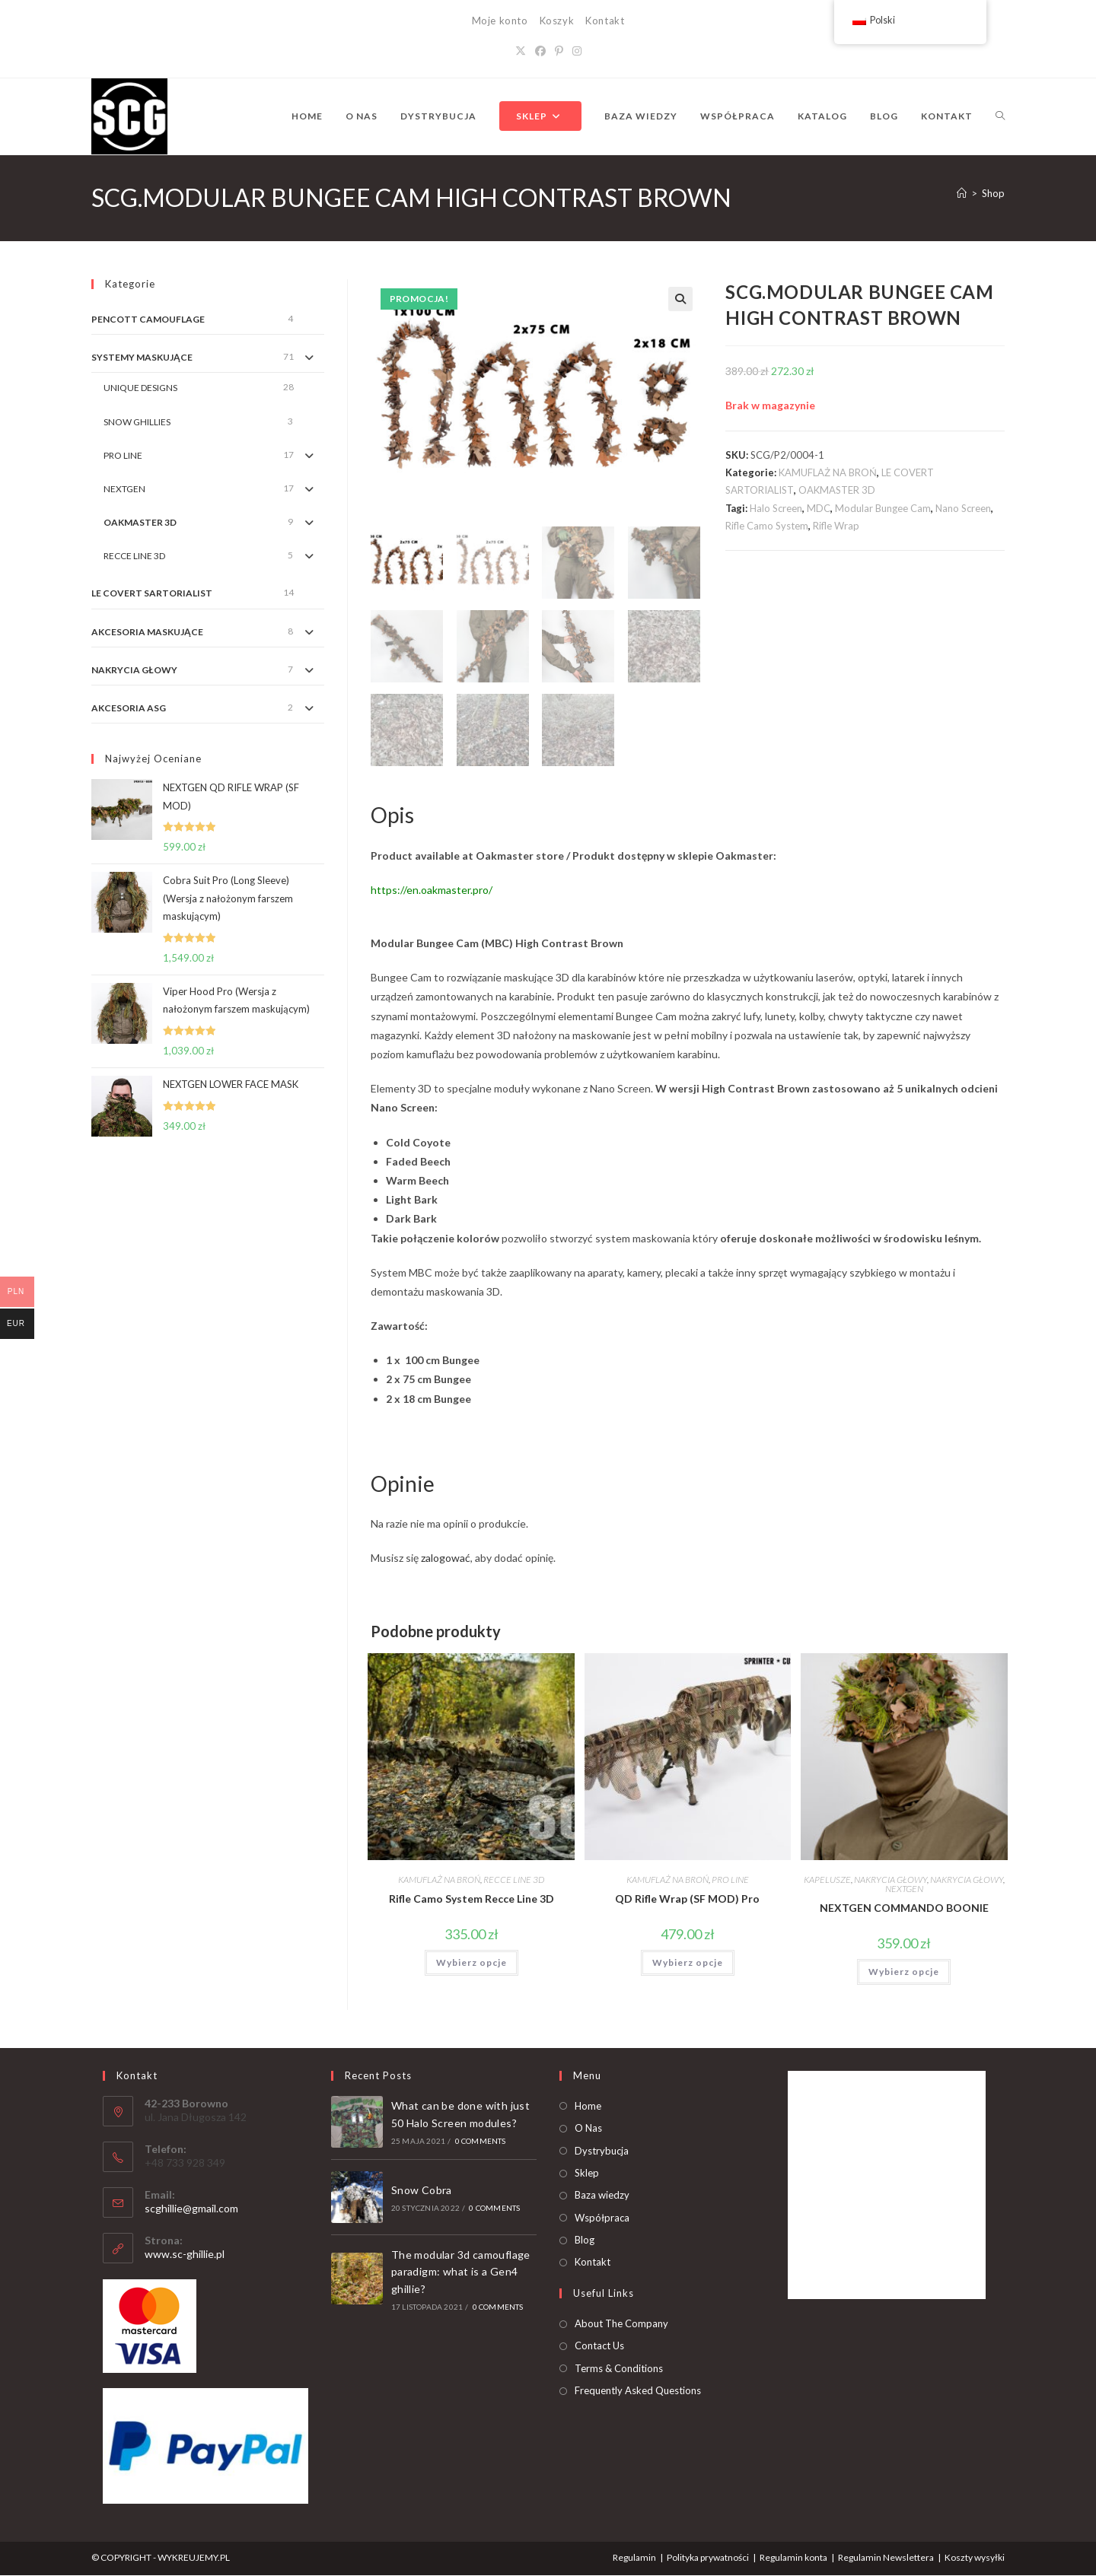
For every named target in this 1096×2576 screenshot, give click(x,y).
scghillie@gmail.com (191, 2209)
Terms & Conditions (619, 2369)
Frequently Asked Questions (638, 2391)
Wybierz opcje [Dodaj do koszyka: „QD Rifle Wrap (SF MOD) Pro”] (687, 1964)
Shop (993, 193)
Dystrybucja (602, 2151)
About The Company (621, 2324)
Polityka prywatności (708, 2558)
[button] (680, 299)
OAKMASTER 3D (836, 490)
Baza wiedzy (602, 2196)
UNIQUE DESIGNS (140, 387)
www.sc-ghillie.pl (185, 2255)
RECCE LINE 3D (513, 1881)
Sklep (587, 2173)
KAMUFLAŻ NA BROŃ (828, 472)
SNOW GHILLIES (137, 422)
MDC (818, 508)
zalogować (445, 1559)
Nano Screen (963, 508)
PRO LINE (730, 1881)
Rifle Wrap (836, 526)
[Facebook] (540, 50)
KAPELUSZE (827, 1881)
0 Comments (480, 2142)
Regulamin (634, 2558)
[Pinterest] (559, 50)
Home (588, 2107)
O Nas (588, 2129)
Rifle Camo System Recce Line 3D (471, 1900)
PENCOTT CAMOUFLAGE (148, 319)
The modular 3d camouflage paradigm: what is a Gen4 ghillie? (460, 2272)
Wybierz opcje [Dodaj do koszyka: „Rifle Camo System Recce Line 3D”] (471, 1964)
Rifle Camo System (766, 526)
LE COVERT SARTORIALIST (151, 593)
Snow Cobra (421, 2190)
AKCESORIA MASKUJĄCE (147, 632)
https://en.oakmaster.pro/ (431, 890)
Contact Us (599, 2347)
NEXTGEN (904, 1890)
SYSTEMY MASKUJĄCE (142, 357)
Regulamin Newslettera (886, 2558)
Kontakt (604, 20)
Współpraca (602, 2218)
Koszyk (557, 20)
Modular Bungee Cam (883, 508)
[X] (520, 50)
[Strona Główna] (962, 193)
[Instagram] (577, 50)
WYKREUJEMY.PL (194, 2558)
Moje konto (500, 20)
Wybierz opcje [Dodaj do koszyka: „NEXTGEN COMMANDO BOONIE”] (903, 1973)
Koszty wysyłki (975, 2558)
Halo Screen (776, 508)
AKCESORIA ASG (128, 708)
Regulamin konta (793, 2558)
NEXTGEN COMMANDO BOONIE (904, 1909)
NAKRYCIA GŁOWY (890, 1881)
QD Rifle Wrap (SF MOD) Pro (687, 1900)
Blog (584, 2240)
